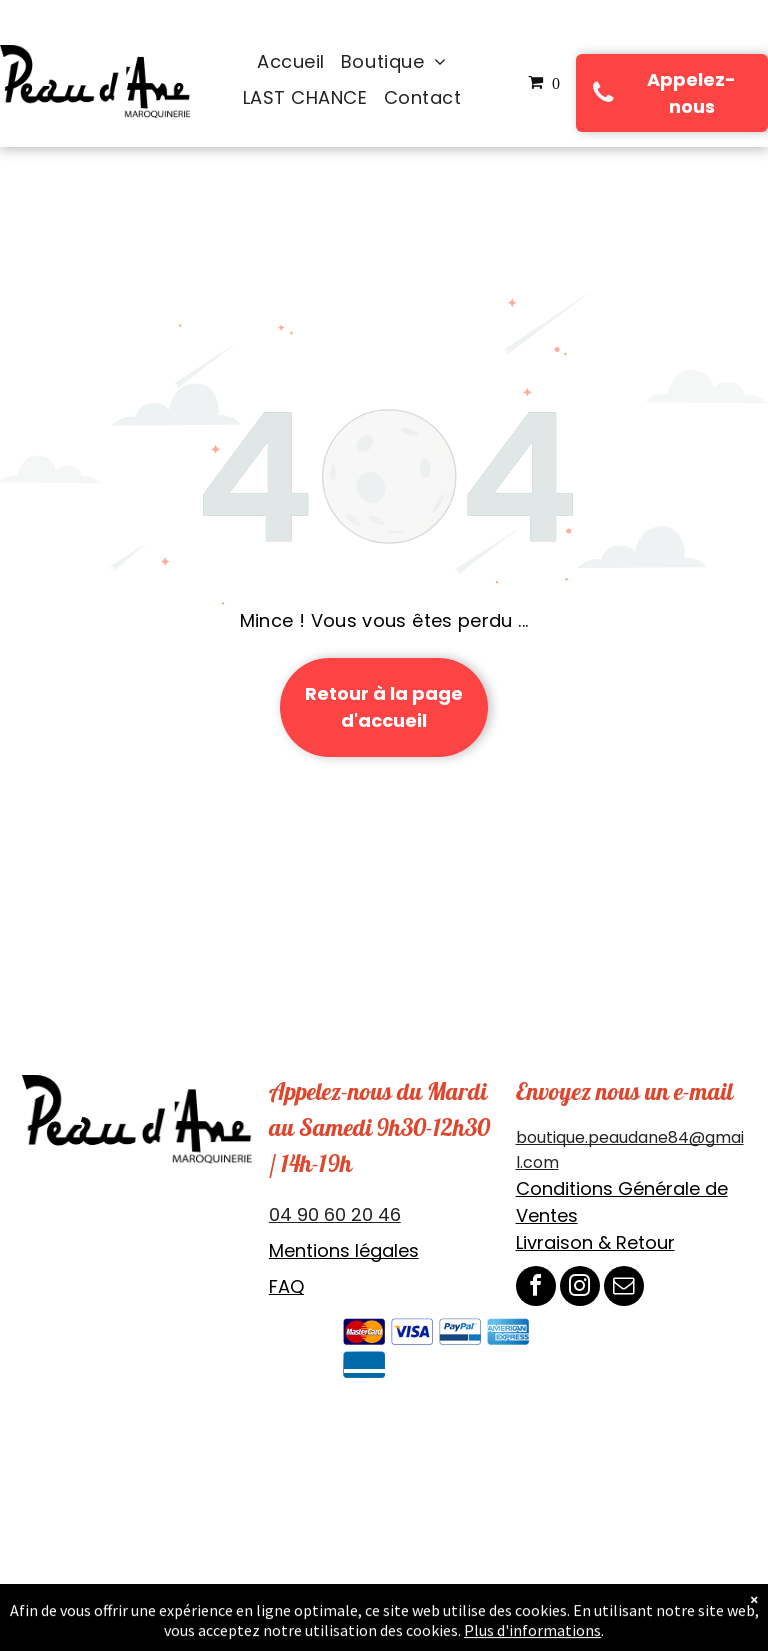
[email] (624, 1288)
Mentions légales (344, 1250)
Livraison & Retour (595, 1242)
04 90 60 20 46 (335, 1214)
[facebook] (536, 1288)
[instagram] (580, 1288)
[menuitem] (291, 62)
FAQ (286, 1286)
